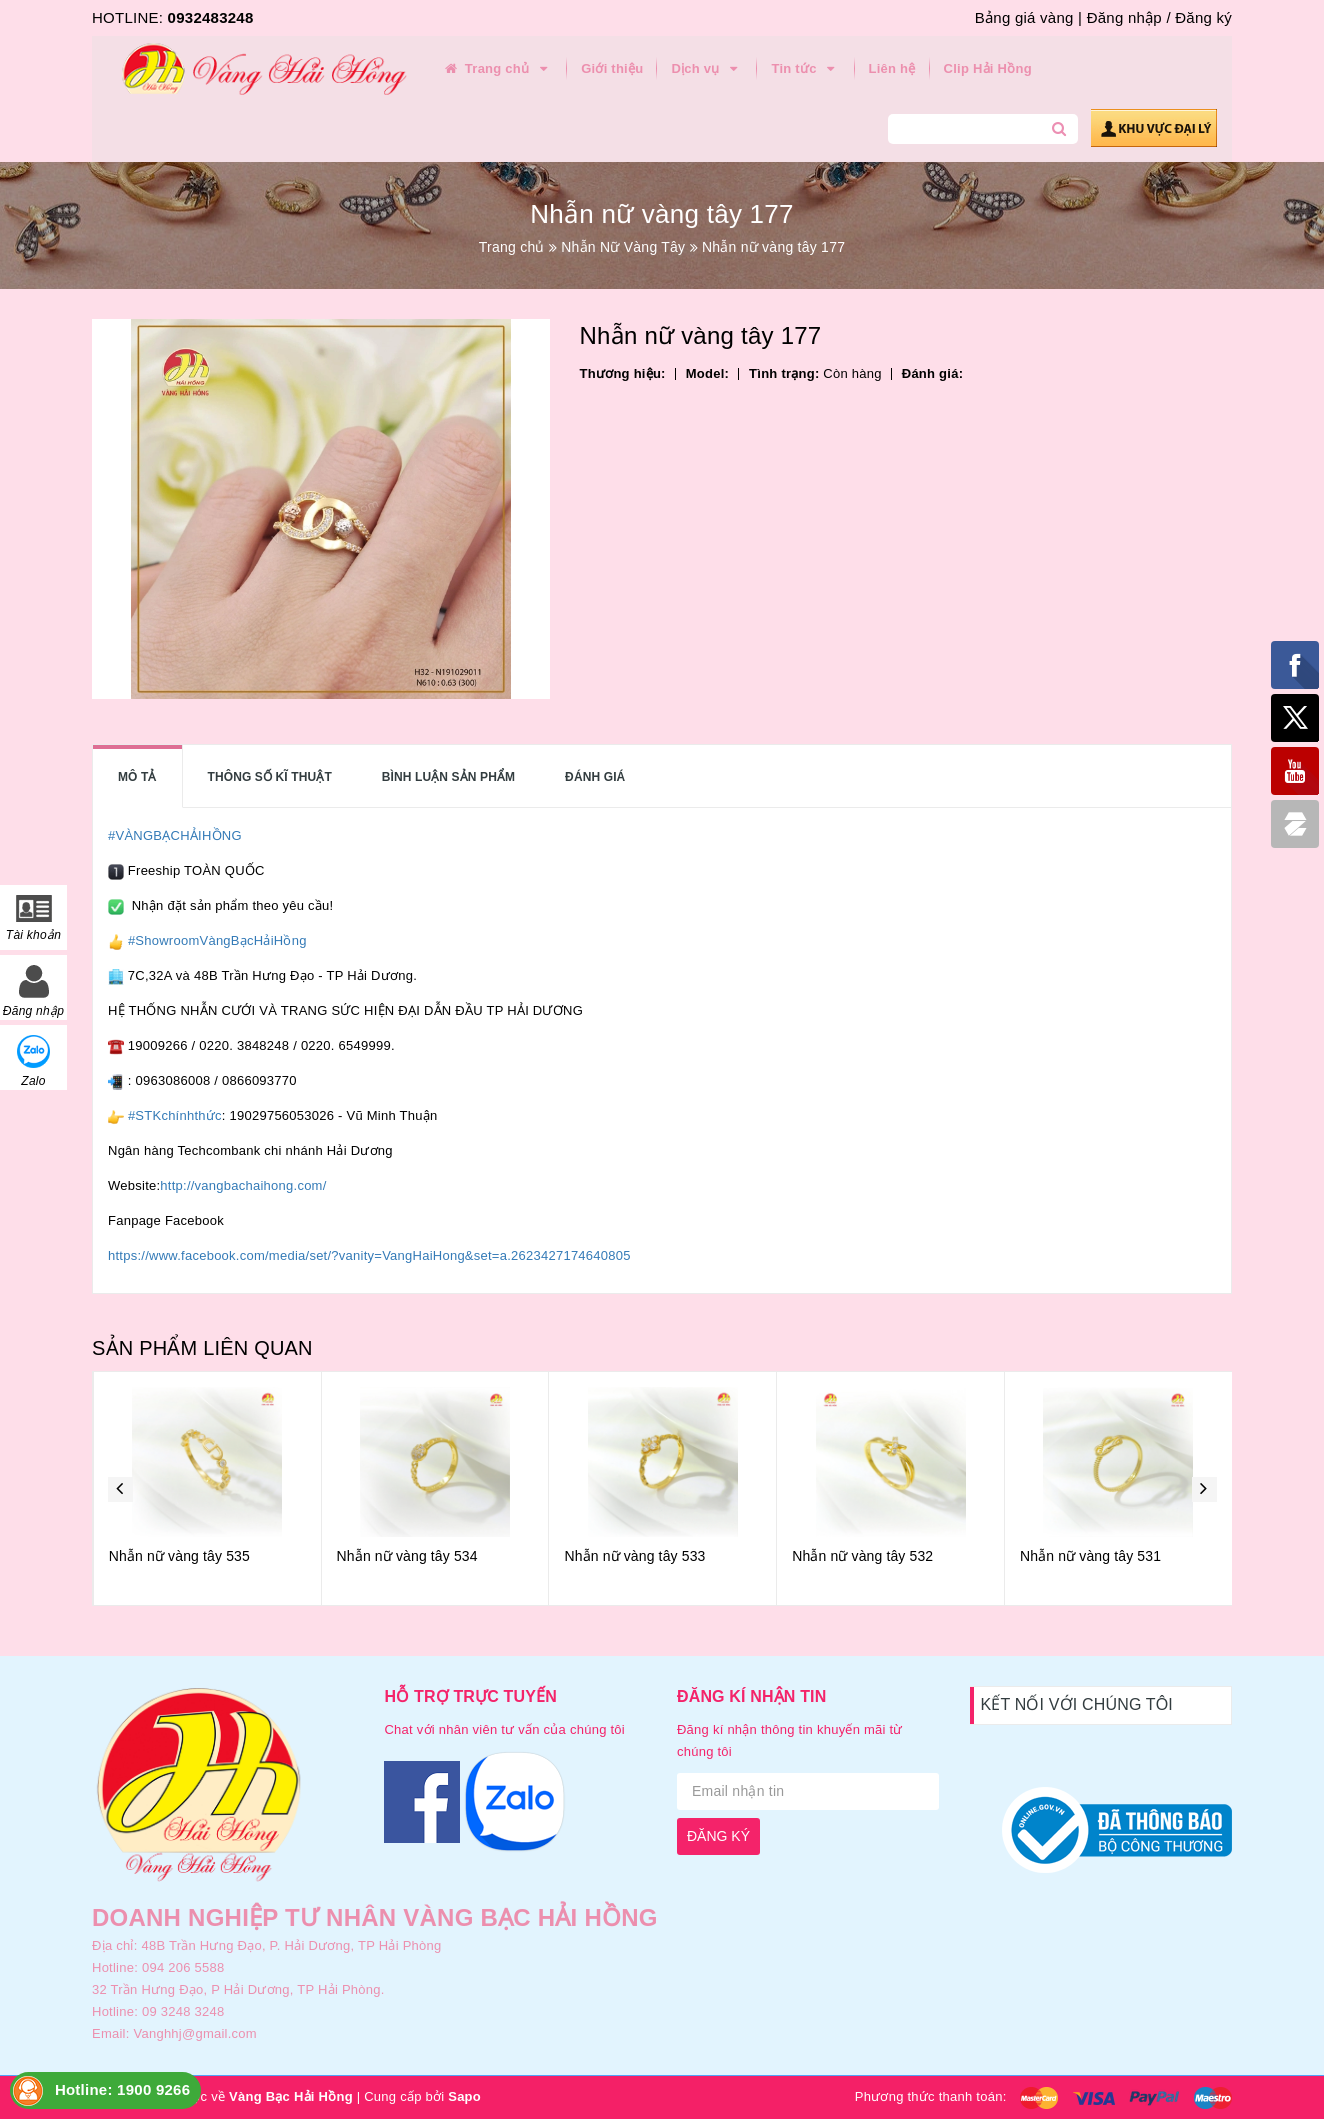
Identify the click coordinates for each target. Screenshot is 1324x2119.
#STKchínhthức (175, 1115)
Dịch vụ (707, 69)
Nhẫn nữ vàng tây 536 (178, 1556)
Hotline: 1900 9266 (122, 2089)
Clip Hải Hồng (988, 68)
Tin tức (805, 69)
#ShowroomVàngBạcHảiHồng (217, 940)
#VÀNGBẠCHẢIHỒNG (175, 835)
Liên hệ (892, 68)
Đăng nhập (1124, 17)
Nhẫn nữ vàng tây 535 (406, 1556)
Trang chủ (497, 69)
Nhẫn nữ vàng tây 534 (634, 1556)
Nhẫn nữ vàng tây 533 (861, 1556)
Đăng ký (1203, 17)
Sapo (464, 2096)
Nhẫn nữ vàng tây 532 (1089, 1556)
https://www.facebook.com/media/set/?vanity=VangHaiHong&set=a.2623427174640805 (369, 1255)
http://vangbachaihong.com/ (243, 1185)
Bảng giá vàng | (1028, 17)
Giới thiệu (612, 68)
